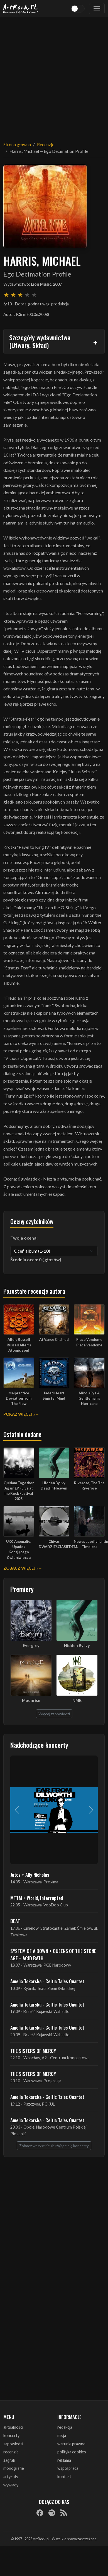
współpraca (67, 2468)
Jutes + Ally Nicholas (29, 1874)
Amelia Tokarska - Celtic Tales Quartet (47, 1981)
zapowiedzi (13, 2443)
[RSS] (63, 2512)
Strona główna (17, 144)
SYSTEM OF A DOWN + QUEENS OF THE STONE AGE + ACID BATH (53, 1954)
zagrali (9, 2460)
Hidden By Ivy (77, 1645)
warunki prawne (71, 2443)
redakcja (64, 2427)
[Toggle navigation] (97, 8)
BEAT (15, 1920)
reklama (64, 2460)
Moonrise (31, 1700)
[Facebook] (39, 2512)
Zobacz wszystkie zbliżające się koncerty (54, 2145)
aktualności (13, 2427)
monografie (13, 2468)
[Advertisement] (52, 76)
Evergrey (31, 1645)
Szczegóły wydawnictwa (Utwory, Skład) (39, 341)
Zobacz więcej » (20, 1568)
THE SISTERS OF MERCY (33, 2050)
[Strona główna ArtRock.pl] (20, 8)
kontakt (64, 2476)
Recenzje (45, 144)
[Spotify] (51, 2512)
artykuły (10, 2476)
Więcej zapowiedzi (54, 1713)
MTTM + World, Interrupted (36, 1897)
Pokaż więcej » (19, 1414)
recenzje (11, 2452)
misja (61, 2435)
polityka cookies (71, 2452)
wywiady (10, 2485)
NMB (77, 1700)
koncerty (11, 2435)
